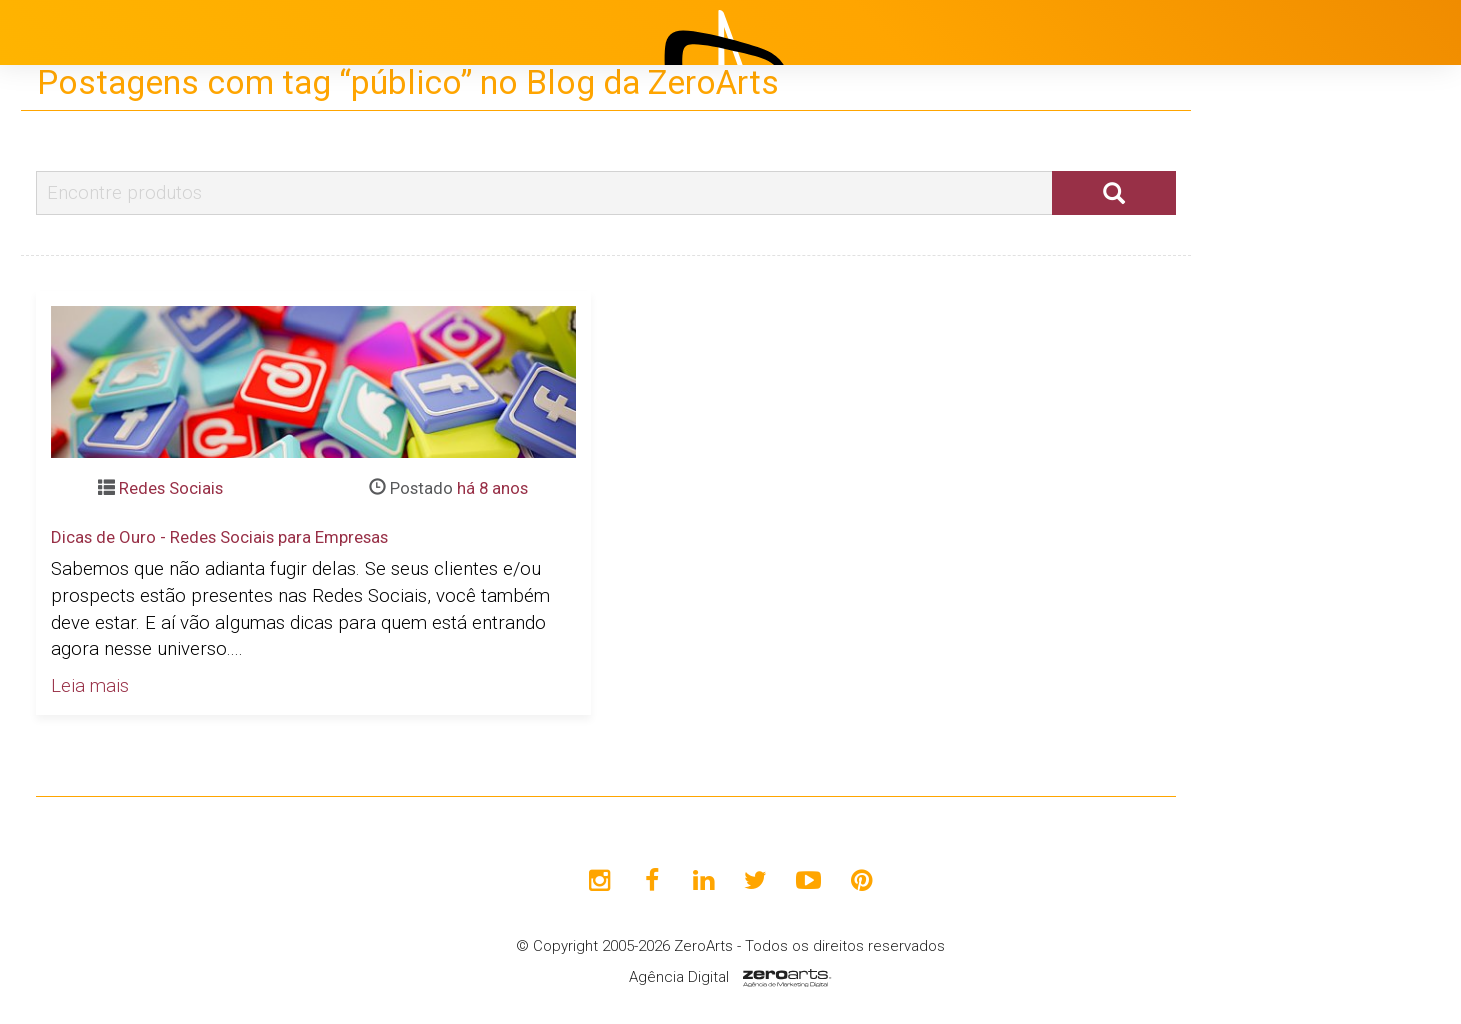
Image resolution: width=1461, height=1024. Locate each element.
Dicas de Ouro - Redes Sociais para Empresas (219, 537)
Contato (1284, 605)
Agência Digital (679, 977)
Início (1273, 305)
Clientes (1284, 505)
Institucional (1301, 355)
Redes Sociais (171, 488)
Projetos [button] (1271, 405)
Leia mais (90, 686)
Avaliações (1295, 555)
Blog (1269, 455)
